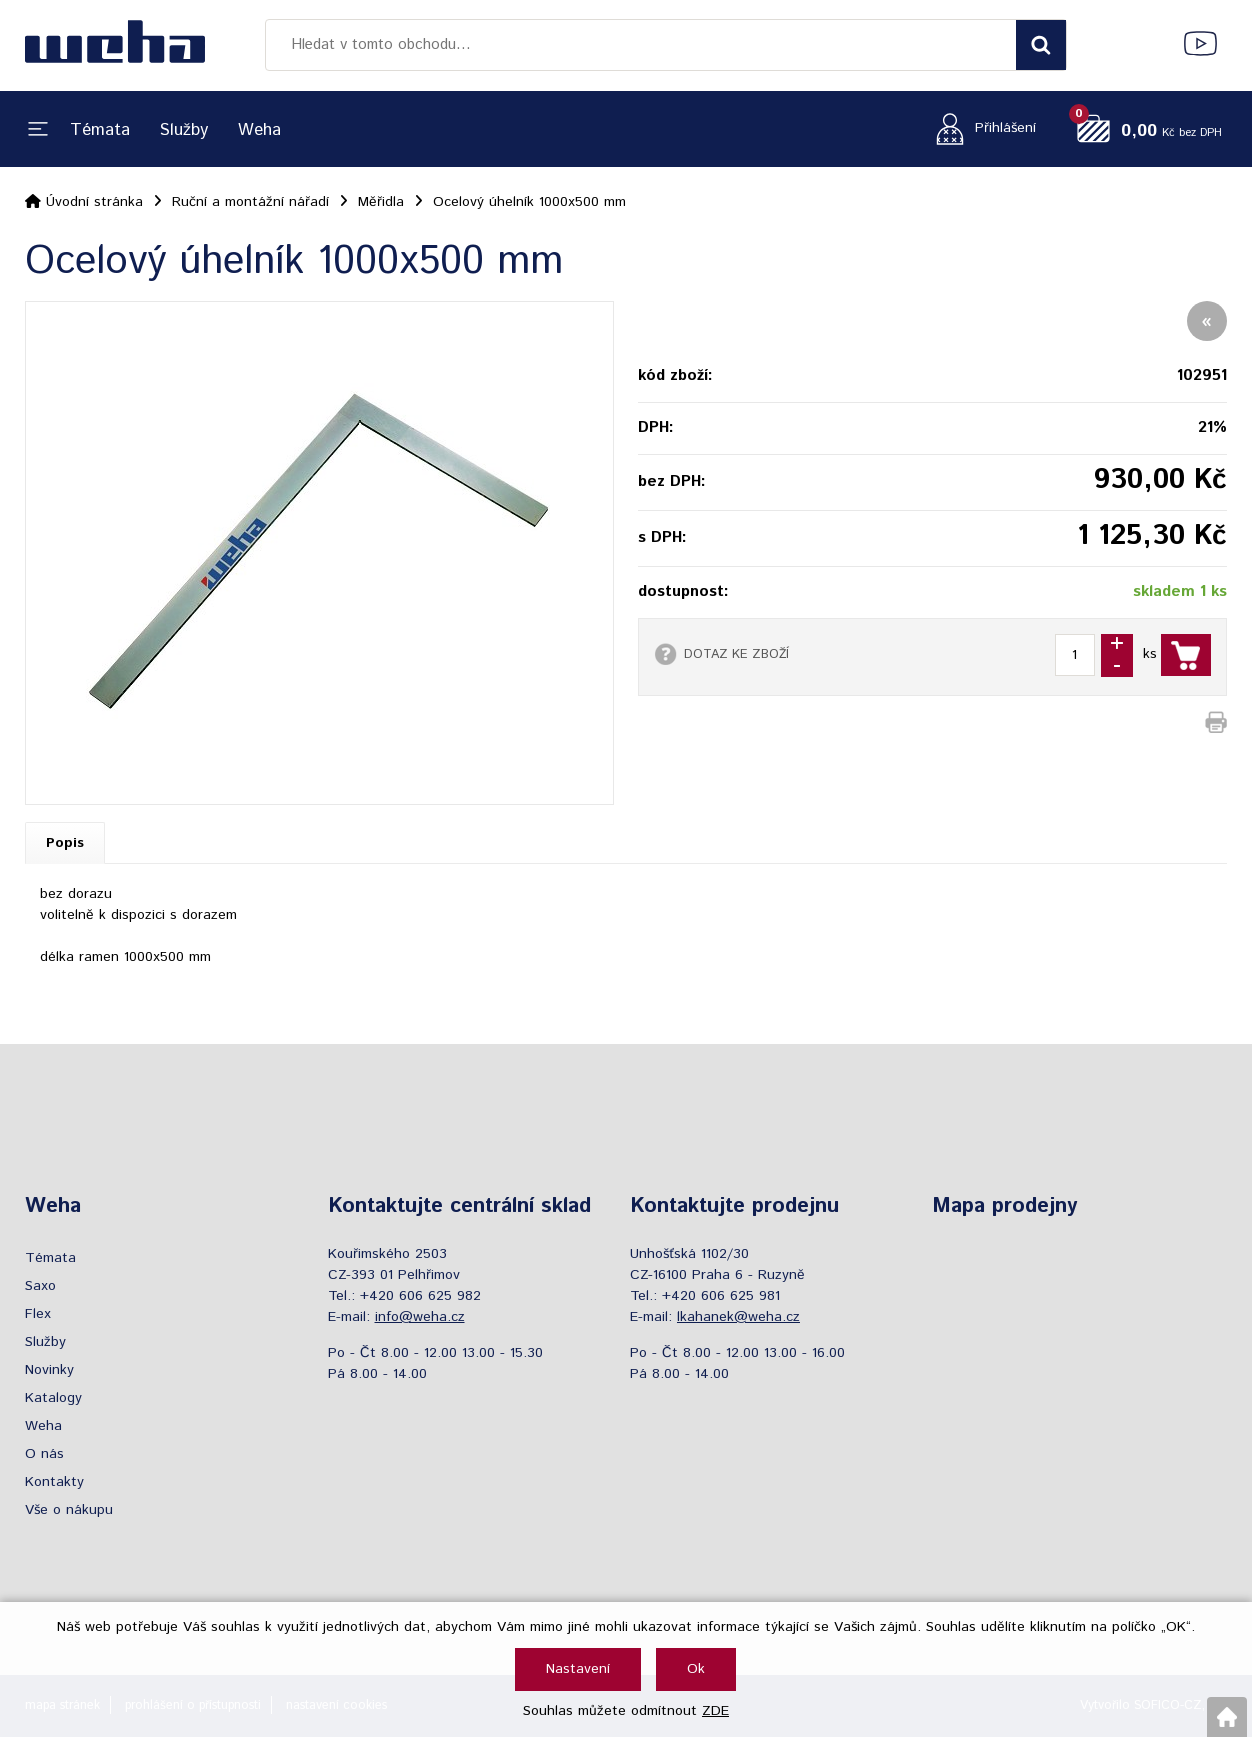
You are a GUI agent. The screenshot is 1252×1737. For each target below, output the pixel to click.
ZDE (715, 1711)
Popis (65, 843)
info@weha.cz (420, 1317)
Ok (696, 1669)
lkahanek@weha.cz (738, 1317)
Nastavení (578, 1669)
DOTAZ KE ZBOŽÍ (736, 654)
